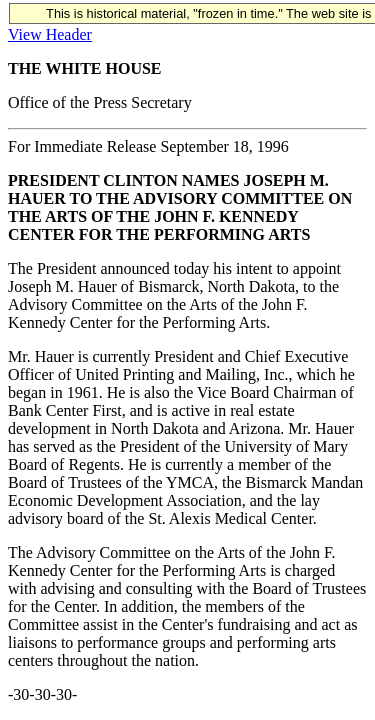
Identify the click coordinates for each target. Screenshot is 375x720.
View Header (50, 34)
